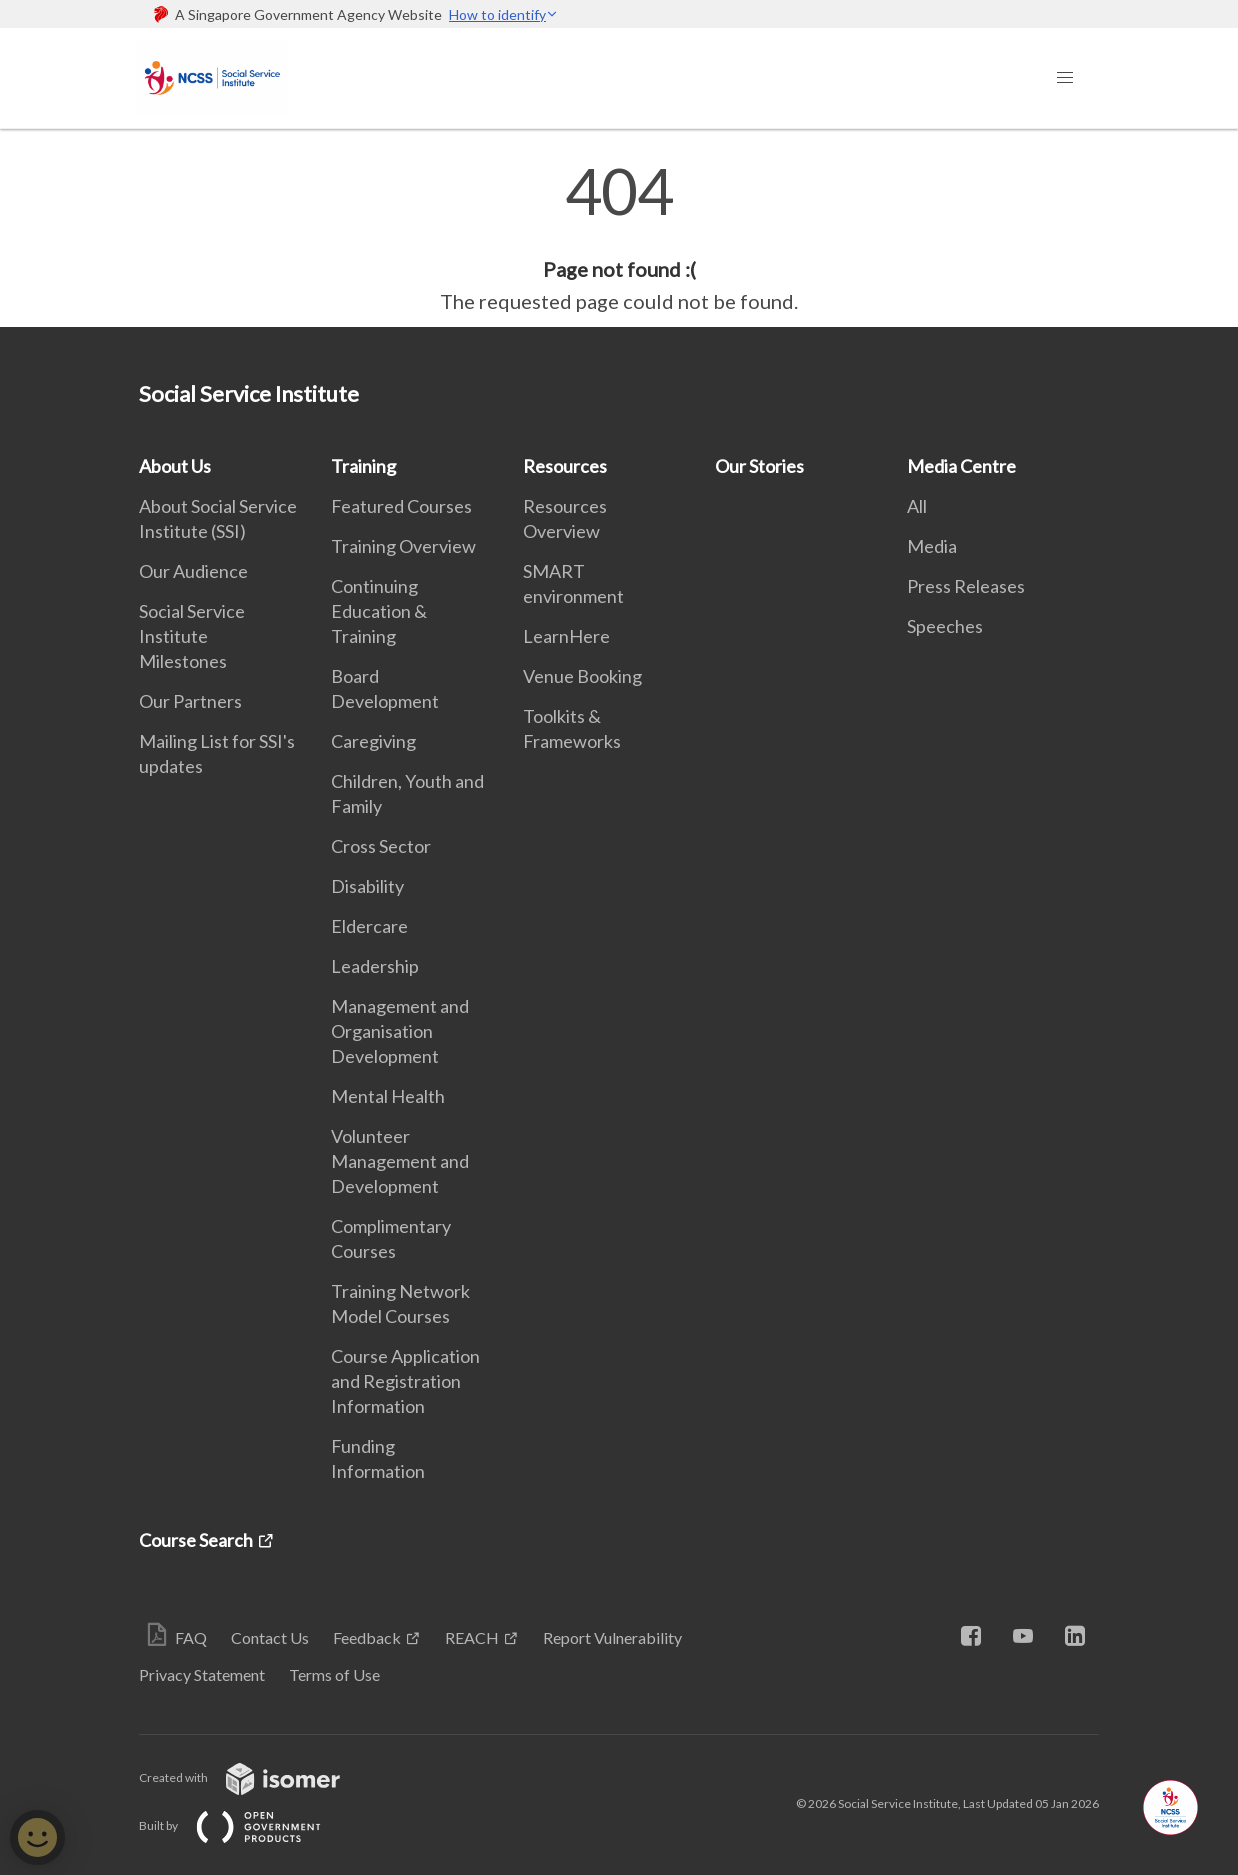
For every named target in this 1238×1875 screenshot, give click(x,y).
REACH (472, 1637)
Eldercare (369, 926)
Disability (367, 886)
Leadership (375, 966)
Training (363, 466)
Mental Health (388, 1096)
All (917, 506)
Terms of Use (334, 1674)
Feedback (367, 1637)
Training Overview (403, 546)
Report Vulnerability (612, 1637)
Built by (246, 1825)
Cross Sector (381, 846)
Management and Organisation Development (400, 1031)
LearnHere (566, 636)
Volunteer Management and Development (400, 1161)
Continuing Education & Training (379, 611)
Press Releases (966, 586)
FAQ (191, 1637)
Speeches (945, 626)
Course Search (196, 1540)
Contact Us (270, 1637)
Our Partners (190, 701)
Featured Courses (401, 506)
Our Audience (193, 571)
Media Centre (961, 466)
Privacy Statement (202, 1674)
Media (932, 546)
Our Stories (759, 466)
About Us (175, 466)
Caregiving (373, 741)
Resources (565, 466)
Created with (255, 1777)
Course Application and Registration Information (405, 1381)
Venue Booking (582, 676)
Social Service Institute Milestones (192, 636)
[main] (619, 238)
